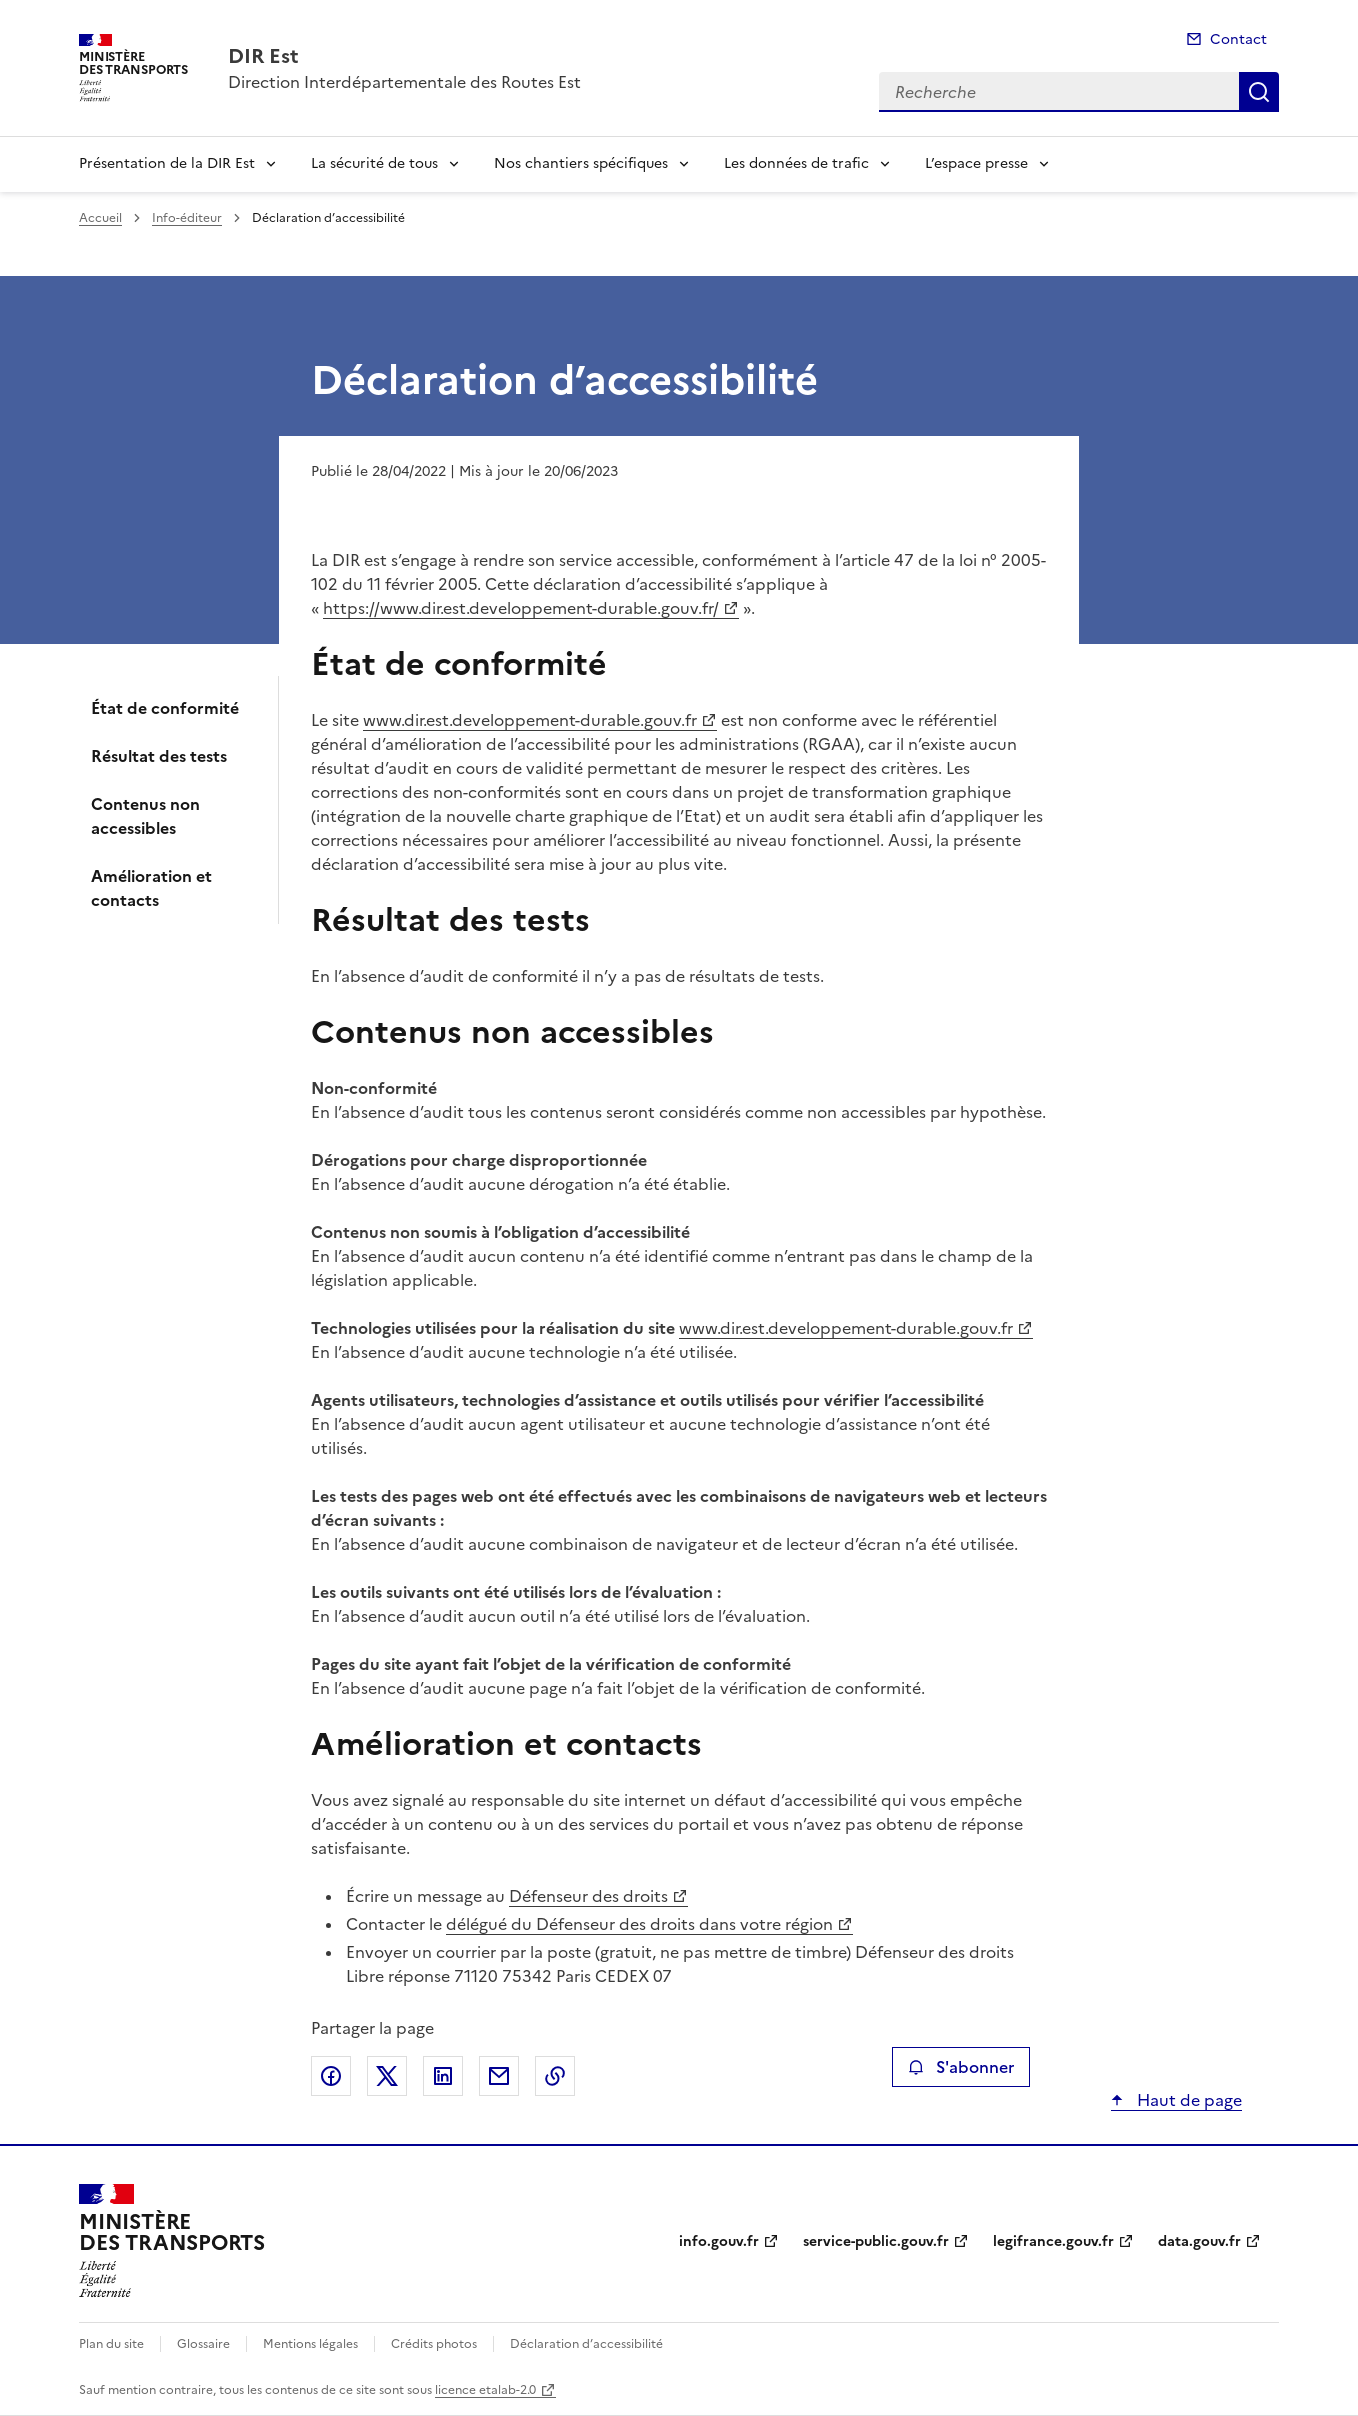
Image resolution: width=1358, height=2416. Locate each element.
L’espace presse (976, 163)
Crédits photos (434, 2344)
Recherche (1259, 92)
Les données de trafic (796, 163)
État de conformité (165, 708)
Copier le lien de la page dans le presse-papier (555, 2076)
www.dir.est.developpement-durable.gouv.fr (530, 720)
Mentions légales (310, 2344)
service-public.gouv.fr (876, 2241)
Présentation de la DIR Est (167, 163)
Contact (1238, 39)
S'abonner (960, 2067)
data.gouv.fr (1199, 2241)
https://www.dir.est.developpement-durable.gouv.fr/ (521, 608)
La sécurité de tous (374, 163)
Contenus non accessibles (145, 816)
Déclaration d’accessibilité (586, 2344)
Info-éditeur (187, 218)
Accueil (100, 218)
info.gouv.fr (719, 2241)
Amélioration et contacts (151, 888)
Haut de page (1187, 2100)
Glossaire (203, 2344)
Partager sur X (387, 2076)
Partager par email (499, 2076)
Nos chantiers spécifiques (581, 163)
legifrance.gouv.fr (1053, 2241)
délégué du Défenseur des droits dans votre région (639, 1924)
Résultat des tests (159, 756)
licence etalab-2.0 (485, 2390)
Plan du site (111, 2344)
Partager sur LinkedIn (443, 2076)
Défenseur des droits (588, 1896)
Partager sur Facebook (331, 2076)
